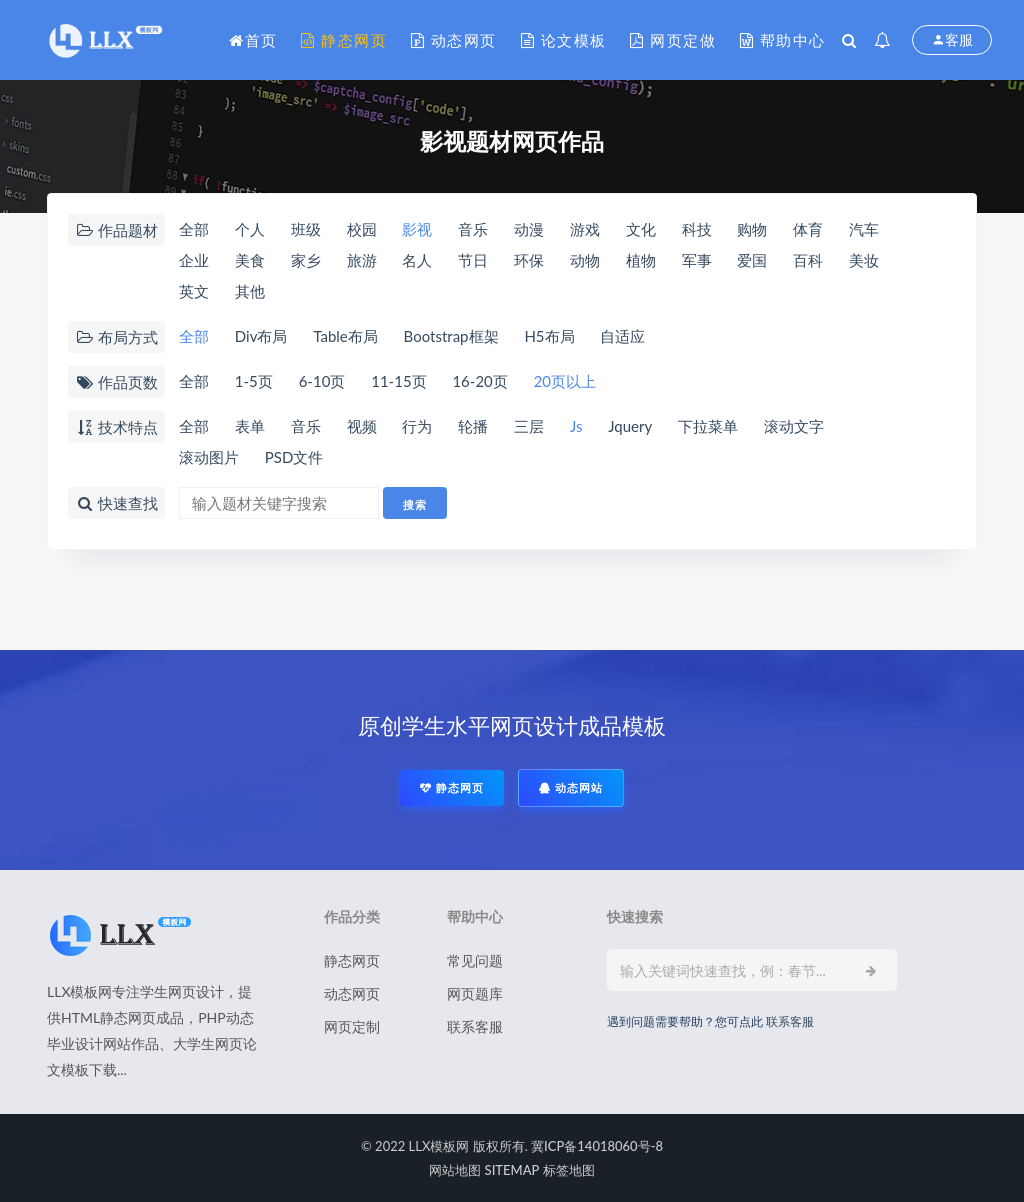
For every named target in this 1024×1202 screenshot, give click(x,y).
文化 (641, 229)
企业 (194, 260)
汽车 (864, 229)
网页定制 (352, 1026)
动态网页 (454, 40)
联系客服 (475, 1026)
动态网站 (571, 787)
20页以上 (565, 381)
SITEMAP (512, 1170)
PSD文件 (294, 457)
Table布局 (345, 336)
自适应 (622, 336)
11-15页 (398, 381)
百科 (808, 260)
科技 (697, 229)
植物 (641, 260)
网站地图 (455, 1170)
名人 (417, 260)
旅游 (362, 260)
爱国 (752, 260)
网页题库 (475, 993)
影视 (417, 229)
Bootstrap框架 (451, 336)
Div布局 (261, 336)
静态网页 (344, 40)
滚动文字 (794, 426)
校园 (362, 229)
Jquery (630, 426)
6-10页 (322, 381)
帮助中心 (783, 40)
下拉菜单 (708, 426)
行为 (417, 426)
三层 (529, 426)
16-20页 (479, 381)
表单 (250, 426)
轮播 (473, 426)
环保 (529, 260)
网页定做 (673, 40)
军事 (697, 260)
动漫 (529, 229)
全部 (194, 229)
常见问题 (475, 960)
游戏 (585, 229)
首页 (253, 40)
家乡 (306, 260)
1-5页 (254, 381)
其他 (250, 291)
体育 (808, 229)
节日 (473, 260)
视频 (362, 426)
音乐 (473, 229)
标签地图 (569, 1170)
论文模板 (564, 40)
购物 (752, 229)
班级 (306, 229)
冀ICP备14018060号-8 (597, 1146)
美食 (250, 260)
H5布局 (549, 336)
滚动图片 (209, 457)
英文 (194, 291)
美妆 (864, 260)
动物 (585, 260)
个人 (250, 229)
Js (576, 426)
